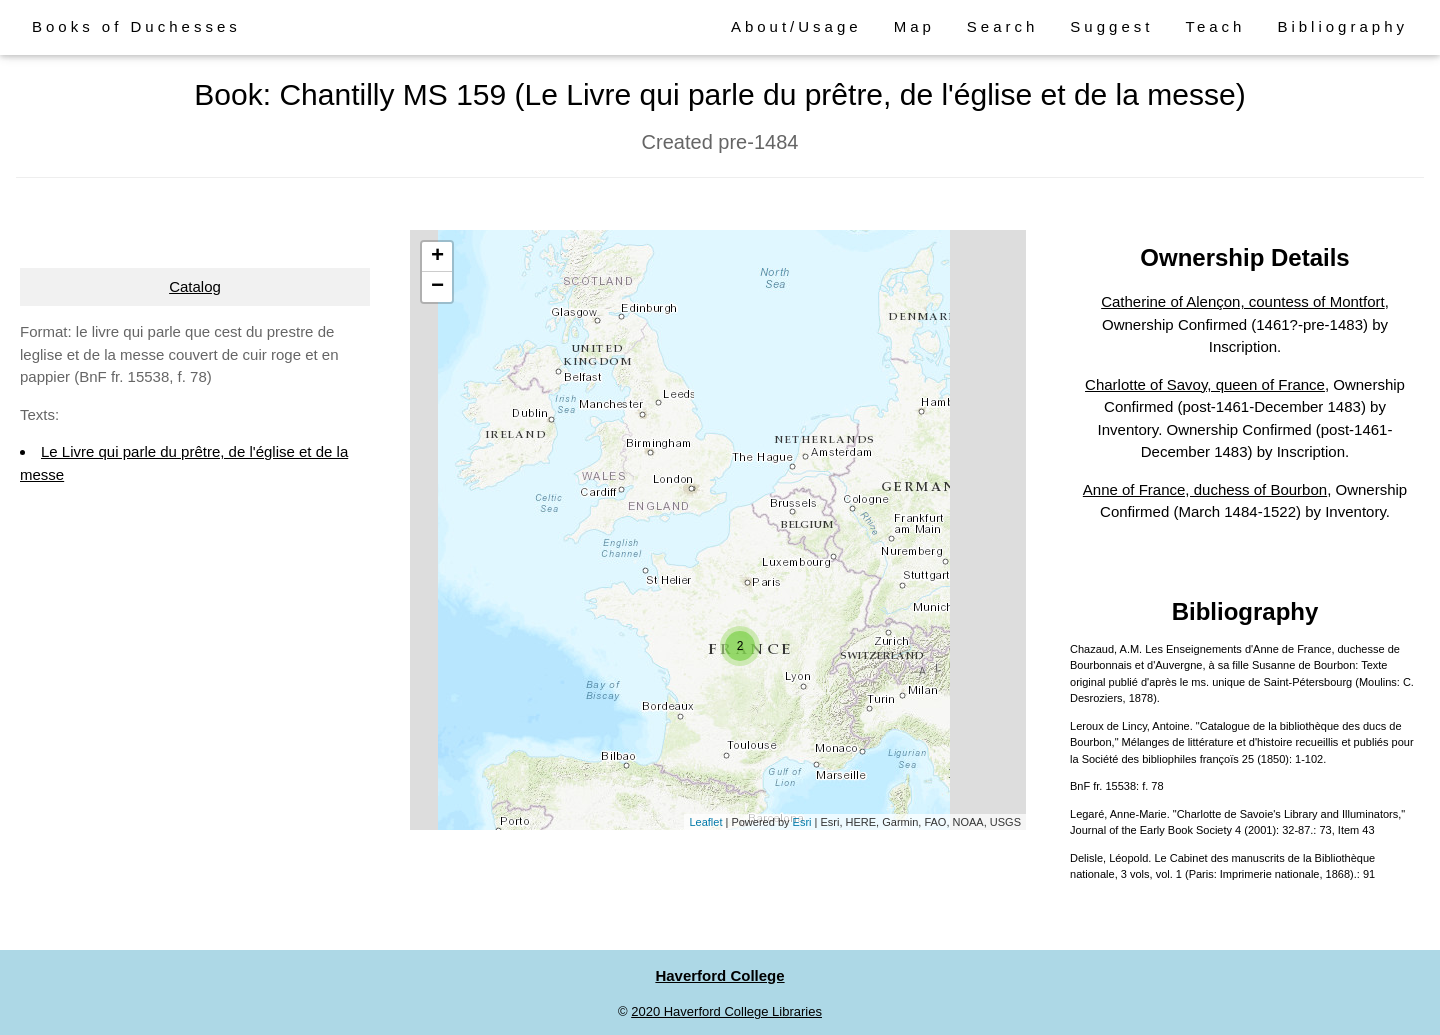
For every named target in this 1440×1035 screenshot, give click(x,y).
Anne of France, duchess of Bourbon (1205, 489)
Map (914, 26)
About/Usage (796, 26)
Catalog (195, 286)
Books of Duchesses (136, 26)
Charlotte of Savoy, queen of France (1205, 384)
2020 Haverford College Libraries (726, 1011)
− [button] (437, 287)
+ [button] (437, 257)
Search (1003, 26)
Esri (802, 822)
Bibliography (1342, 26)
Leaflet (705, 822)
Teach (1215, 26)
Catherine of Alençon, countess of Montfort (1243, 301)
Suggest (1111, 26)
